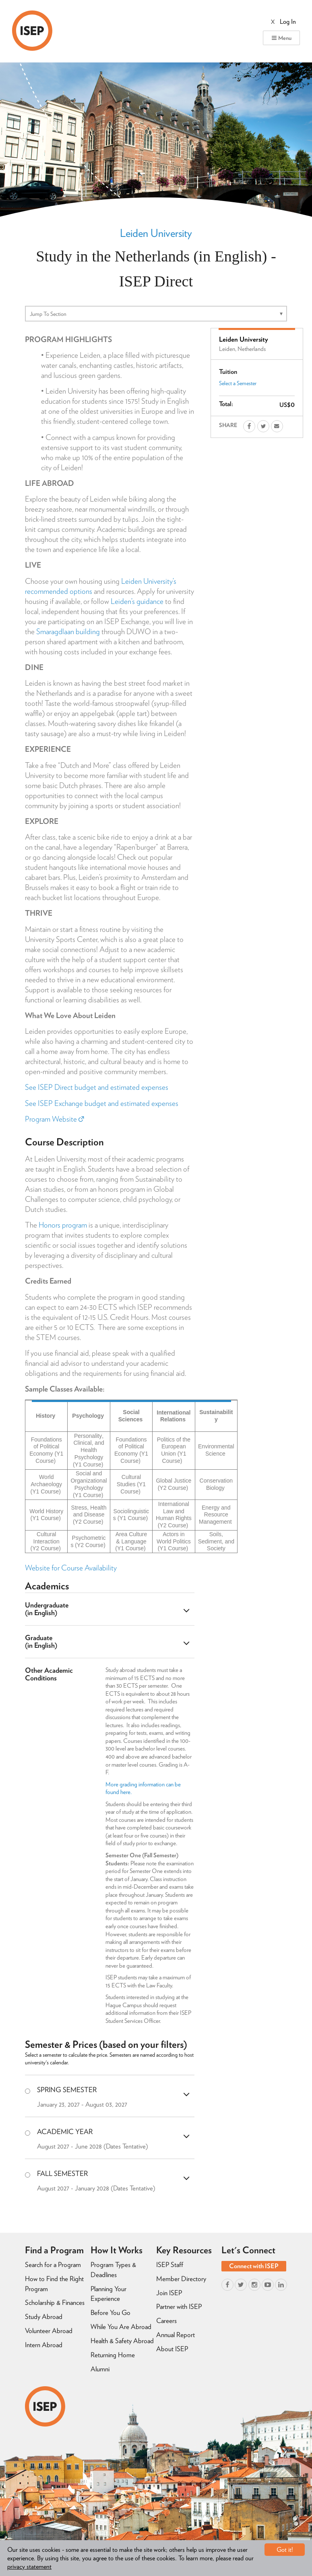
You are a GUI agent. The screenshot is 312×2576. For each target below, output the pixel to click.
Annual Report (175, 2335)
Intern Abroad (43, 2345)
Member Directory (181, 2279)
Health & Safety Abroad (122, 2341)
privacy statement (29, 2566)
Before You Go (110, 2312)
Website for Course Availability (71, 1567)
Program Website (54, 1119)
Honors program (63, 1225)
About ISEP (172, 2349)
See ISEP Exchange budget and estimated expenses (101, 1103)
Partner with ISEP (179, 2306)
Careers (166, 2321)
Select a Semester (237, 383)
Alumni (100, 2369)
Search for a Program (53, 2265)
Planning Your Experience (108, 2294)
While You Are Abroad (121, 2327)
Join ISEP (169, 2293)
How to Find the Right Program (54, 2284)
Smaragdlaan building (68, 631)
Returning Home (113, 2355)
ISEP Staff (169, 2265)
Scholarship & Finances (55, 2302)
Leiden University (156, 232)
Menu (281, 38)
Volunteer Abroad (48, 2331)
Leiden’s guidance (137, 601)
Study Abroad (43, 2317)
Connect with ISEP (254, 2266)
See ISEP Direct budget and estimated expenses (96, 1087)
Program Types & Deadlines (113, 2270)
